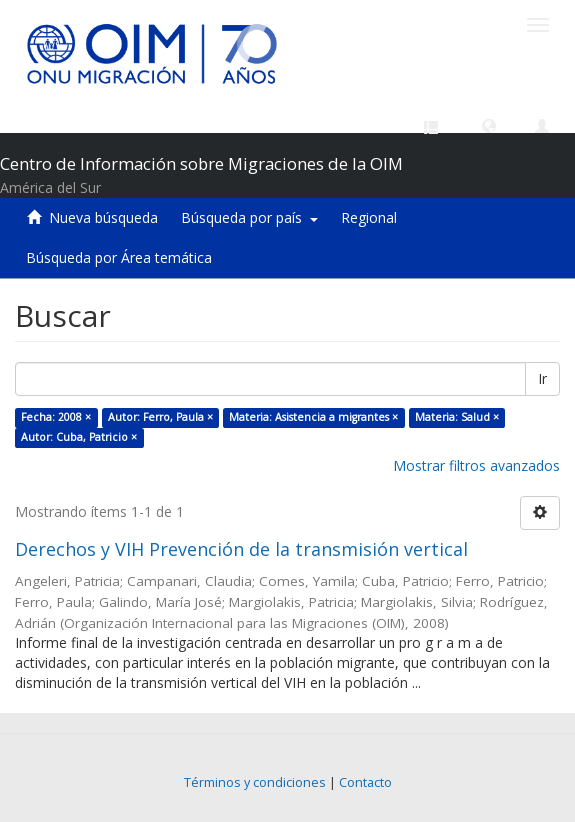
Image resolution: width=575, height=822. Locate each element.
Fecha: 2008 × (56, 417)
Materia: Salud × (457, 417)
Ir (542, 378)
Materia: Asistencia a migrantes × (313, 417)
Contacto (365, 782)
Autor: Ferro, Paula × (160, 417)
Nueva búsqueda (103, 217)
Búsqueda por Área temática (119, 257)
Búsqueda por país (249, 217)
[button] (489, 125)
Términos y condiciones (255, 782)
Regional (369, 217)
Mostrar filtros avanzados (476, 465)
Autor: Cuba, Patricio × (79, 437)
